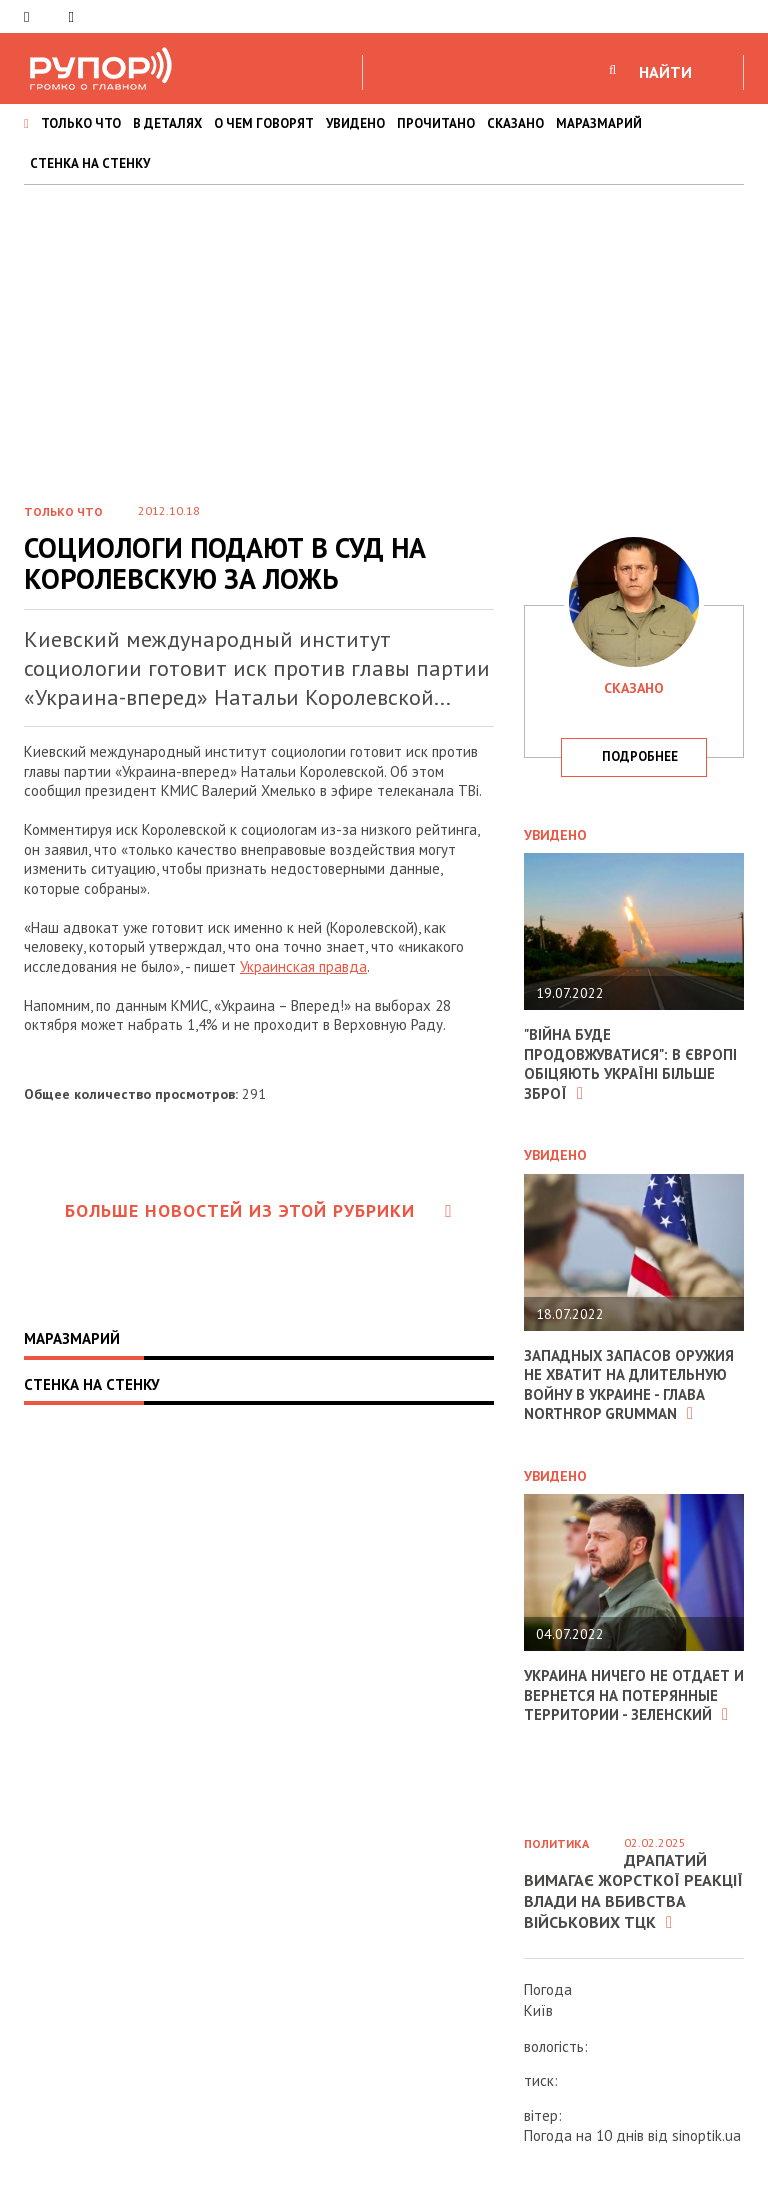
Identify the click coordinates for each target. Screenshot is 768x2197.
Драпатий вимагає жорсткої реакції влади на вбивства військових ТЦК (633, 1891)
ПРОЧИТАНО (436, 123)
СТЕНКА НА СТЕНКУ (90, 163)
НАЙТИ (665, 72)
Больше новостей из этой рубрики (259, 1210)
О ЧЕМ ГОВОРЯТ (264, 123)
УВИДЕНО (355, 123)
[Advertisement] (384, 335)
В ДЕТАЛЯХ (167, 123)
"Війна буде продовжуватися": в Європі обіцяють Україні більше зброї (631, 1064)
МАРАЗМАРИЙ (599, 123)
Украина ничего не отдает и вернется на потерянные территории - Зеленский (628, 1695)
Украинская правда (303, 966)
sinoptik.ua (706, 2135)
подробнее (640, 756)
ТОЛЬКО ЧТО (81, 123)
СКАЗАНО (515, 123)
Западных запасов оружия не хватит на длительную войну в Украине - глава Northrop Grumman (630, 1385)
